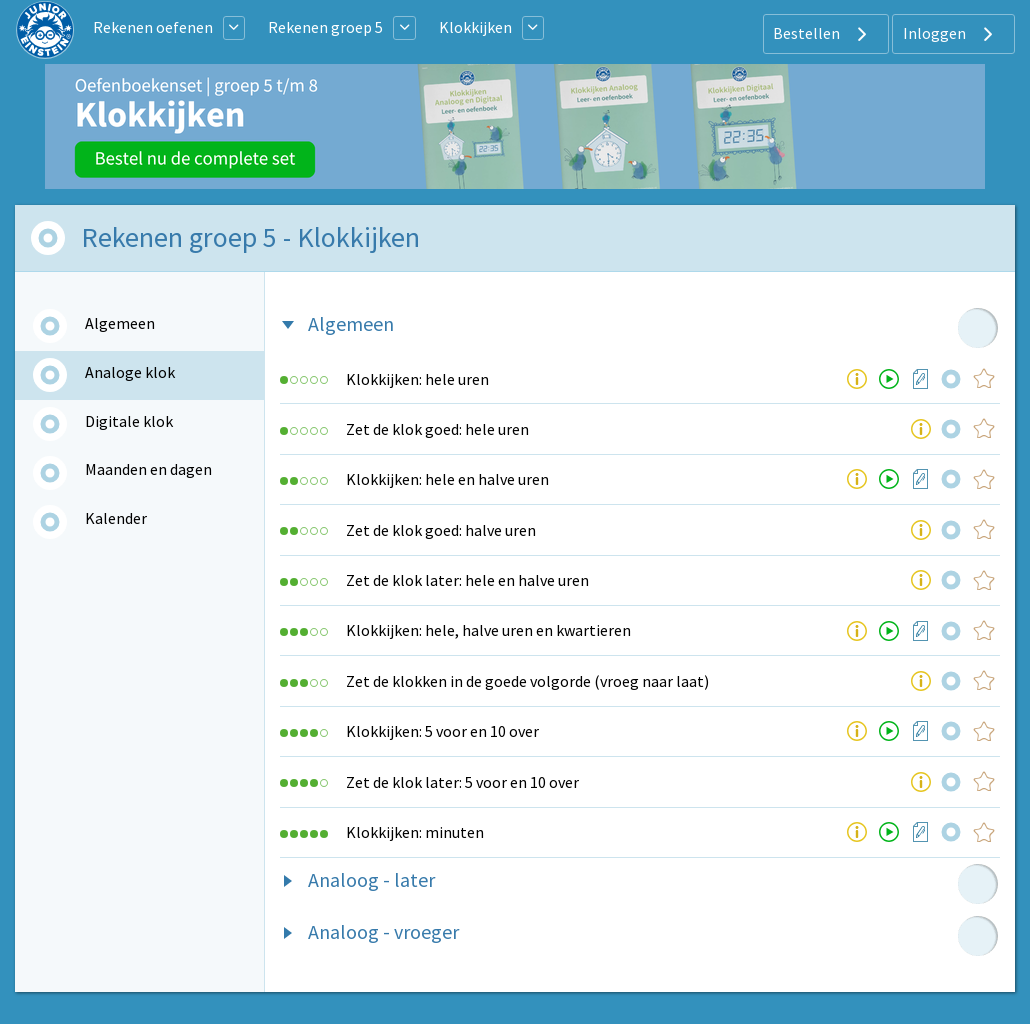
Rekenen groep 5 (325, 27)
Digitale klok (129, 421)
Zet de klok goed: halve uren (441, 530)
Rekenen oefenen (153, 27)
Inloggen (950, 34)
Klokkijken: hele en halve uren (447, 479)
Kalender (116, 518)
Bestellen (822, 34)
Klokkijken (475, 27)
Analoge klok (130, 372)
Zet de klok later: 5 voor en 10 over (462, 782)
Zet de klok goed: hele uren (437, 429)
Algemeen (120, 323)
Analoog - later (371, 879)
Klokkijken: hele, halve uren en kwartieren (488, 630)
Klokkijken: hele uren (417, 379)
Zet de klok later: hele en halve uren (467, 580)
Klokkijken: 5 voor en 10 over (442, 731)
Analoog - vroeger (383, 931)
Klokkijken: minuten (415, 832)
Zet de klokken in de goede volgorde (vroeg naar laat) (527, 681)
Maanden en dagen (148, 469)
